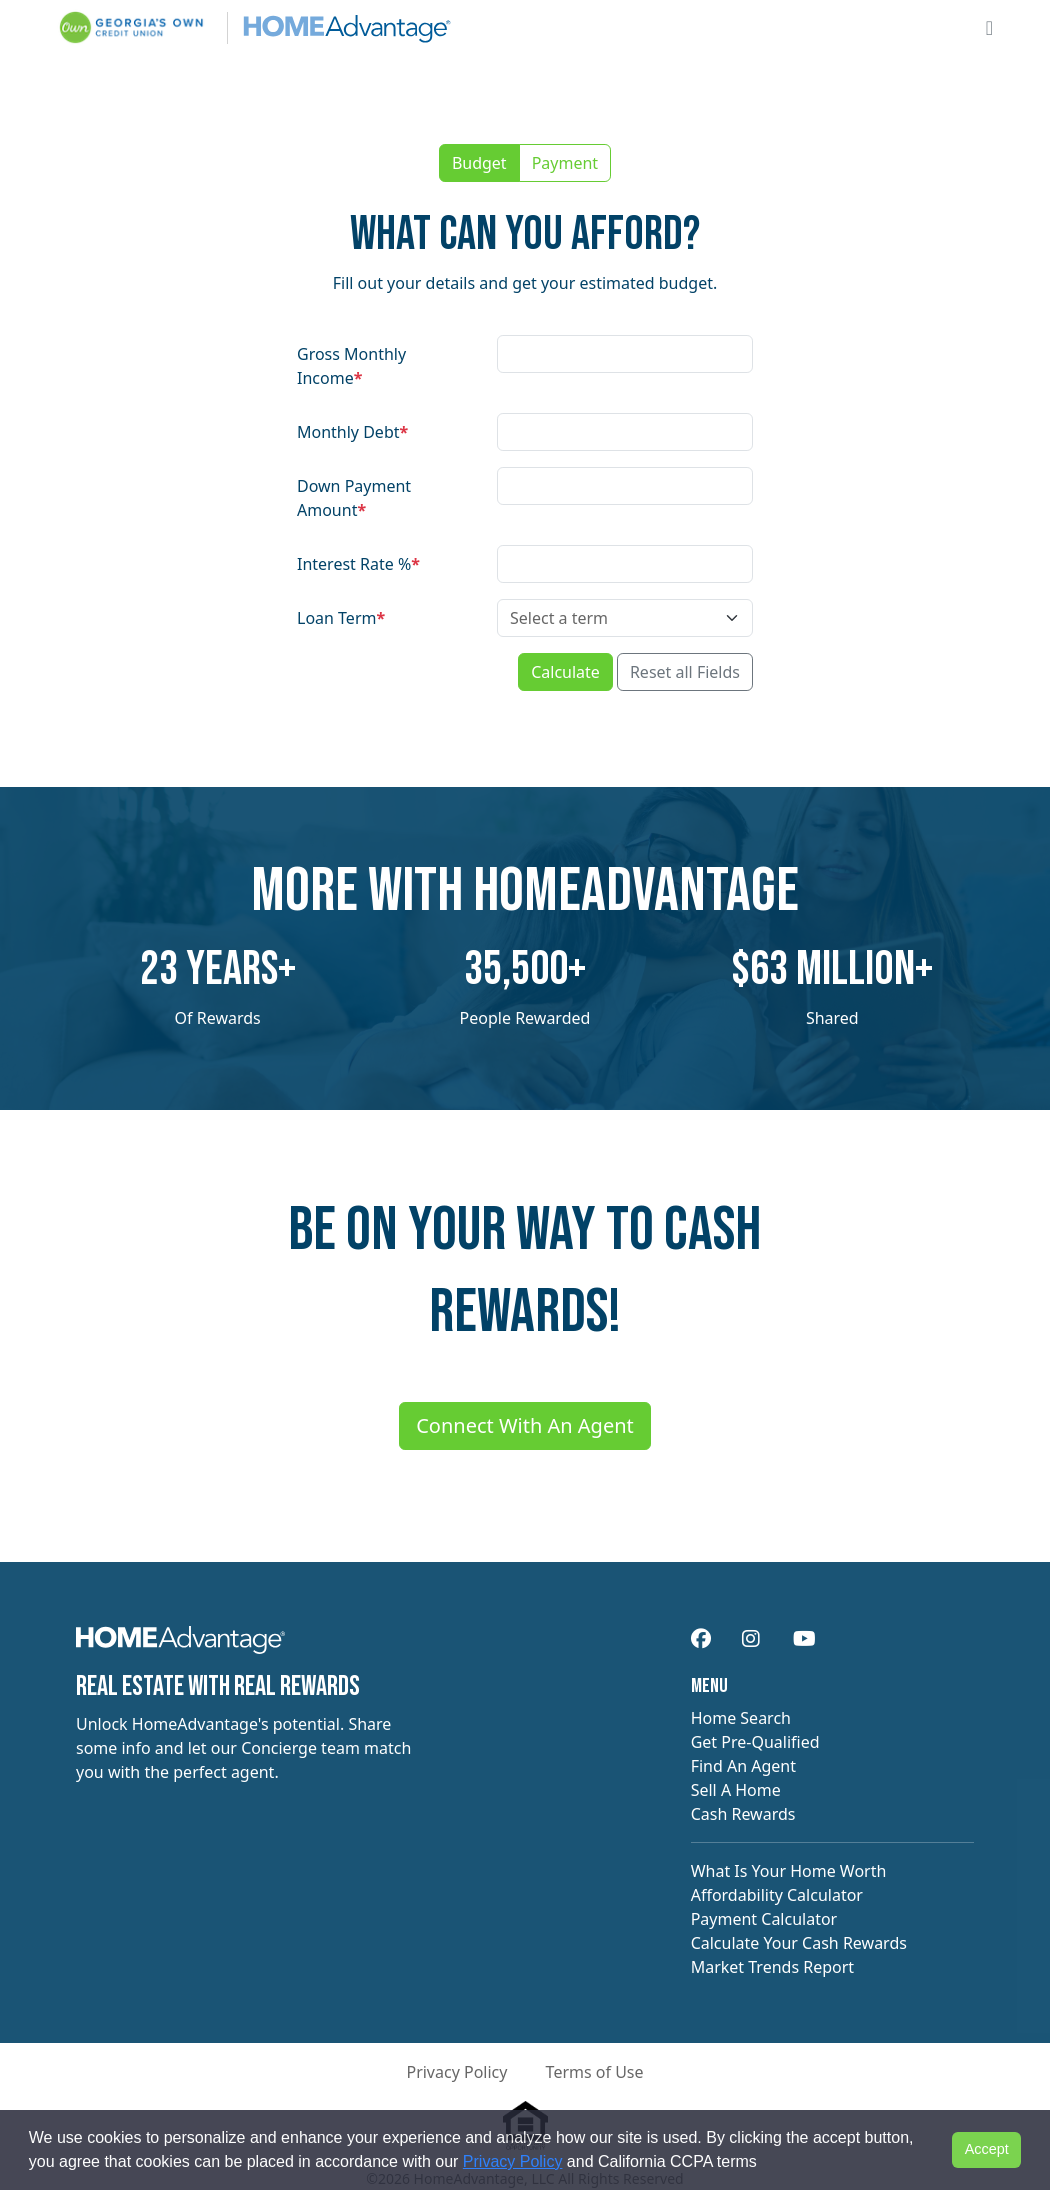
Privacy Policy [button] (456, 2072)
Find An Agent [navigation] (743, 1766)
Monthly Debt (352, 432)
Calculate (565, 672)
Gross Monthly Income (351, 366)
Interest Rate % (358, 564)
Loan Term (341, 618)
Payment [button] (565, 163)
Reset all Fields (685, 672)
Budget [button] (479, 163)
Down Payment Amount (354, 498)
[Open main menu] (989, 28)
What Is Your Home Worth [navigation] (789, 1871)
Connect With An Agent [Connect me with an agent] (525, 1425)
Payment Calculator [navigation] (764, 1919)
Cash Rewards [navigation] (743, 1814)
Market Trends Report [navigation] (772, 1967)
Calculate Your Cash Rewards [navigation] (799, 1943)
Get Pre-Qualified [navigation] (755, 1742)
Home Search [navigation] (741, 1718)
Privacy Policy (513, 2161)
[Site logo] (254, 28)
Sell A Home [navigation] (736, 1790)
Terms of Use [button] (595, 2072)
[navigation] (180, 1647)
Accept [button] (987, 2149)
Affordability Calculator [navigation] (777, 1895)
